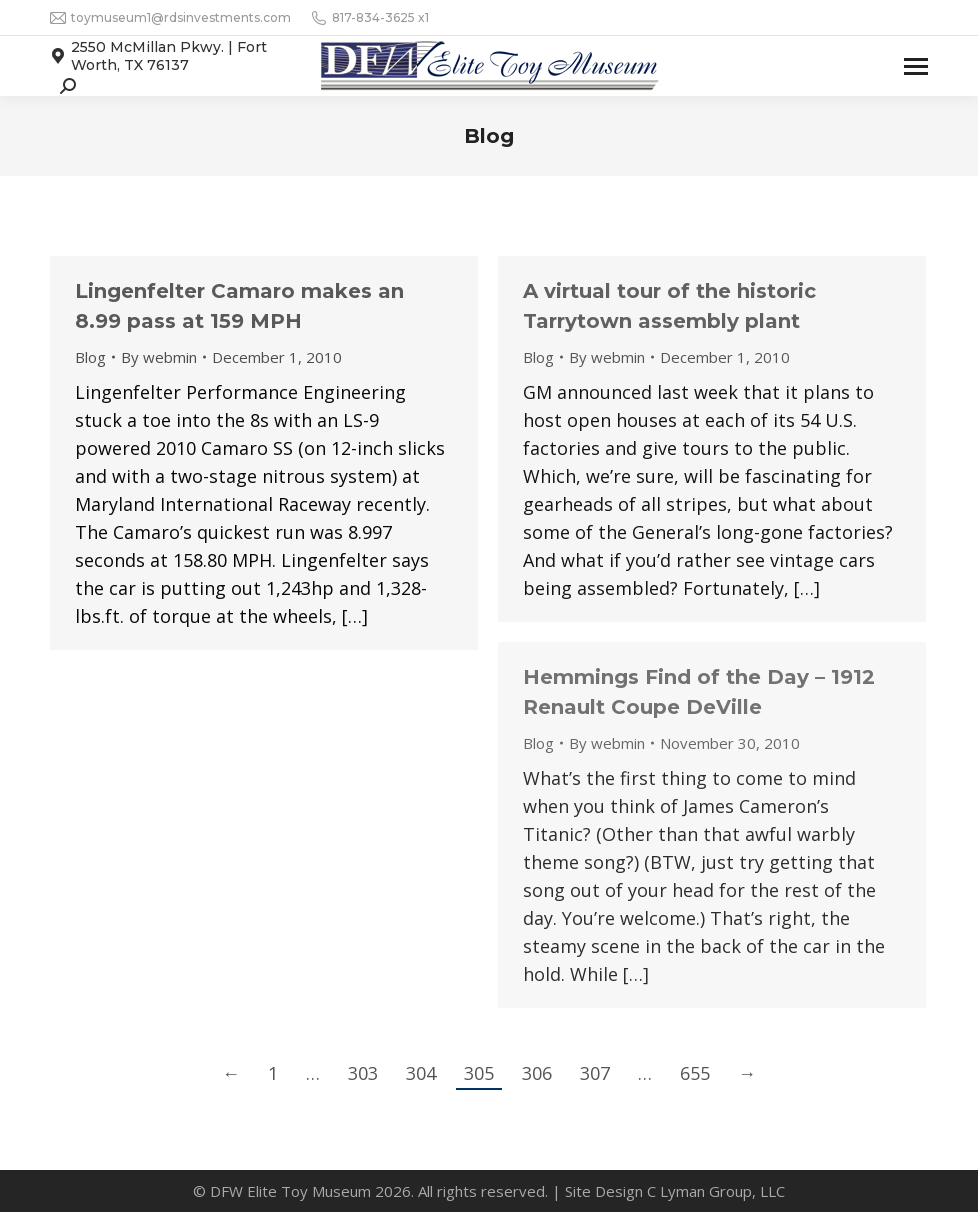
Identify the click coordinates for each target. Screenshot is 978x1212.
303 (363, 1073)
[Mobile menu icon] (916, 66)
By (159, 357)
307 (595, 1073)
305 (479, 1073)
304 (421, 1073)
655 (695, 1073)
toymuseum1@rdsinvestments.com (170, 18)
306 (537, 1073)
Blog (90, 357)
